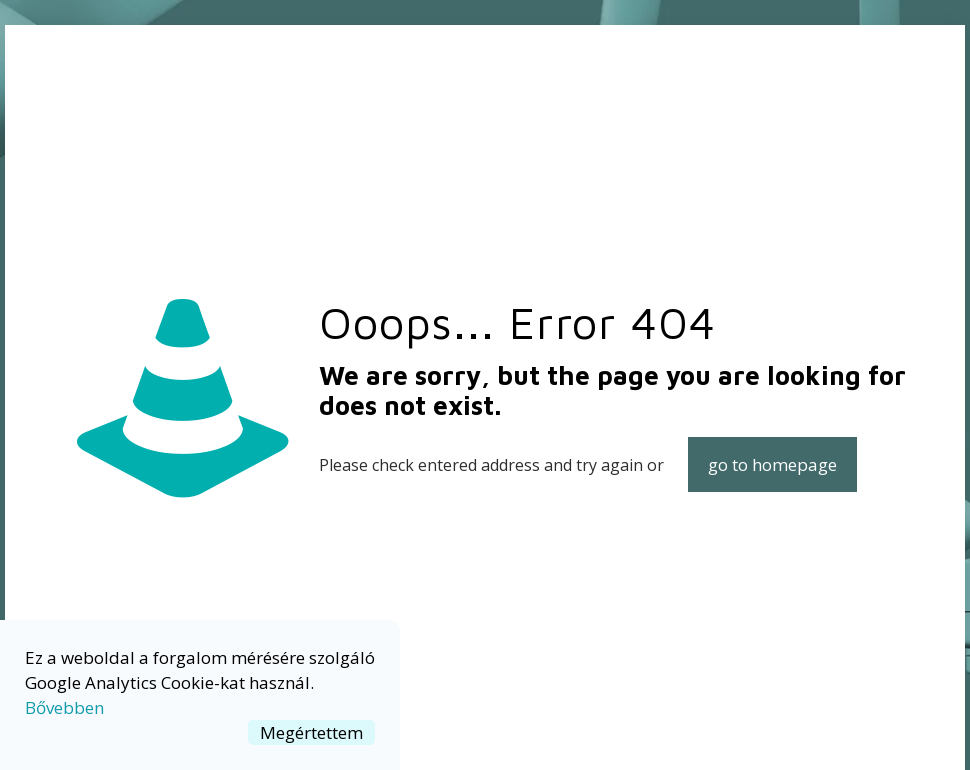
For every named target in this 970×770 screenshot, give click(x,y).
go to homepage (772, 464)
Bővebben (64, 707)
